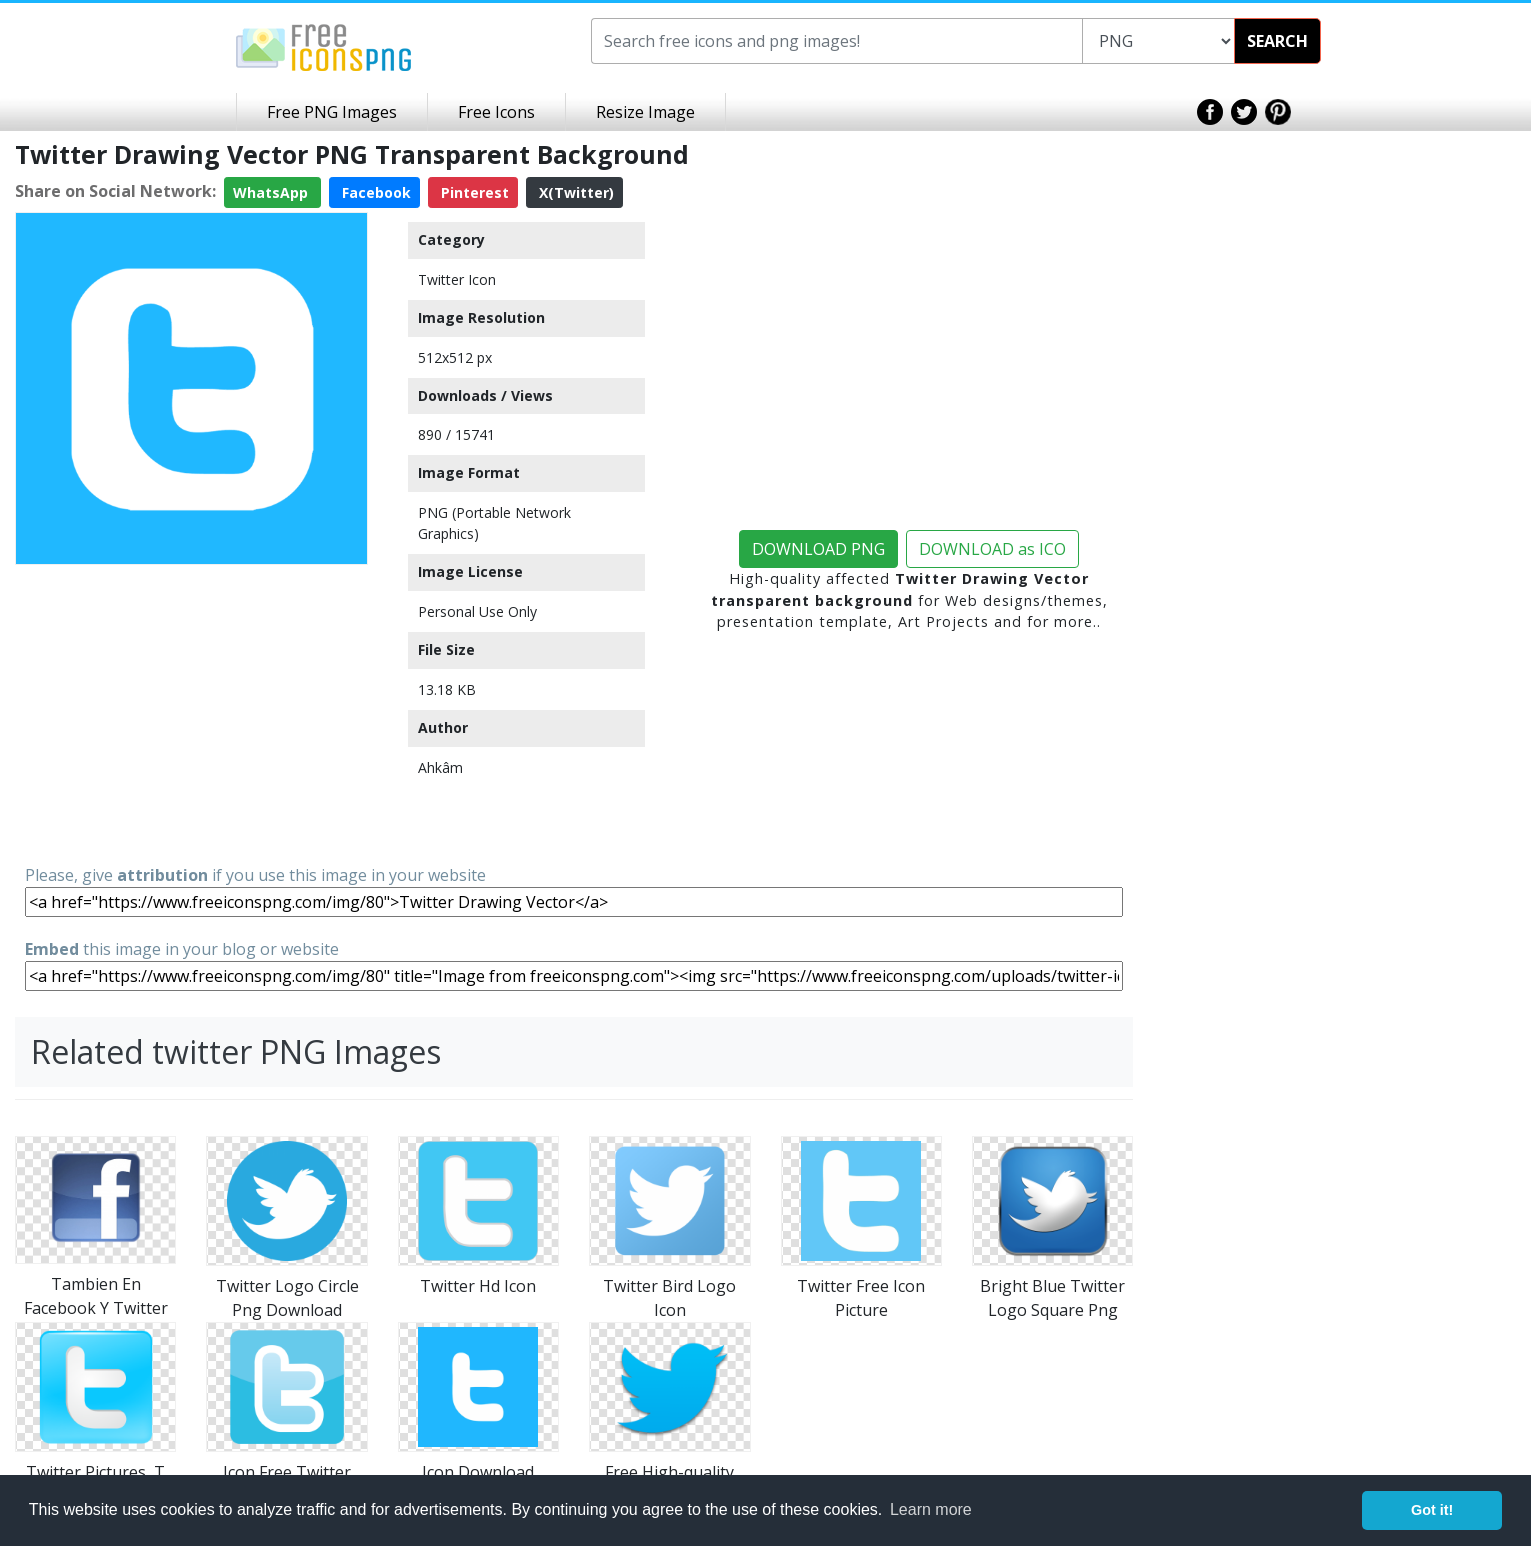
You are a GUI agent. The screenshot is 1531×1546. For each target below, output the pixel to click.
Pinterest (473, 192)
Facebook (374, 192)
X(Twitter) (574, 192)
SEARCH (1277, 41)
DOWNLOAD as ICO (992, 549)
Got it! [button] (1432, 1510)
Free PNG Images (332, 112)
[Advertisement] (191, 713)
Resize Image (645, 112)
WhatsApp (272, 192)
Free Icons (496, 112)
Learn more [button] (931, 1509)
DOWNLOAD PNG (818, 549)
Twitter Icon (457, 279)
